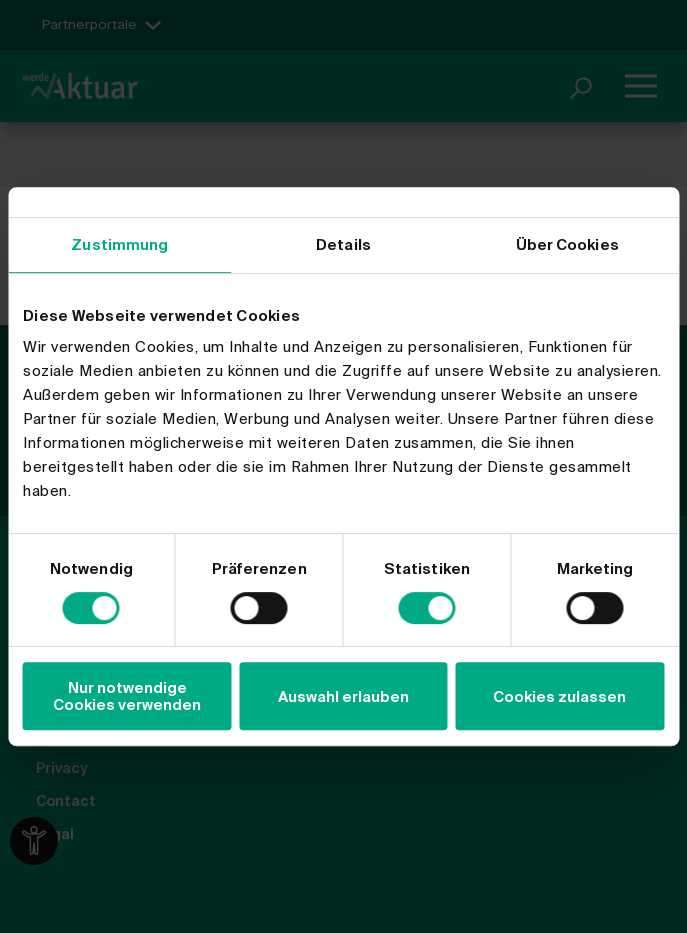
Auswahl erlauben (343, 696)
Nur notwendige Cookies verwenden (127, 696)
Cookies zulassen (559, 696)
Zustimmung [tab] (119, 244)
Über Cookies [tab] (567, 244)
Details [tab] (343, 244)
